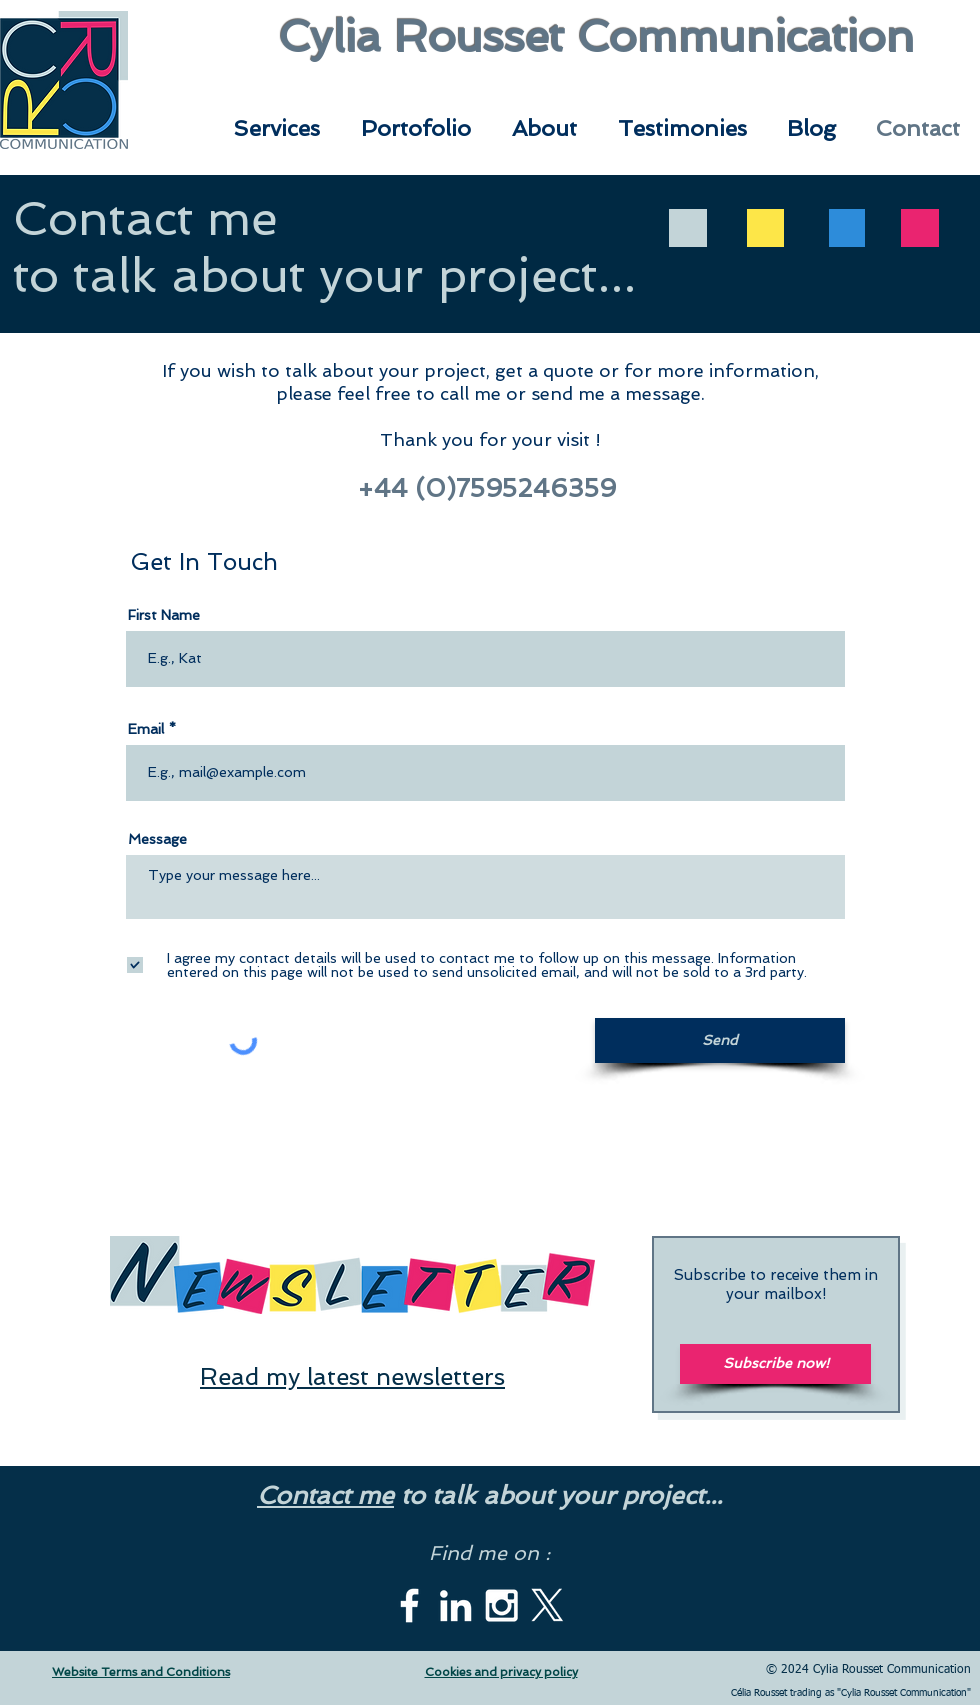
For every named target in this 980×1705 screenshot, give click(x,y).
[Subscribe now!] (775, 1364)
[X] (547, 1605)
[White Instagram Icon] (501, 1605)
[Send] (720, 1040)
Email (146, 729)
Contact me (325, 1495)
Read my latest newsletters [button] (352, 1376)
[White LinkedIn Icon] (455, 1605)
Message (157, 839)
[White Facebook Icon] (409, 1605)
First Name (164, 615)
